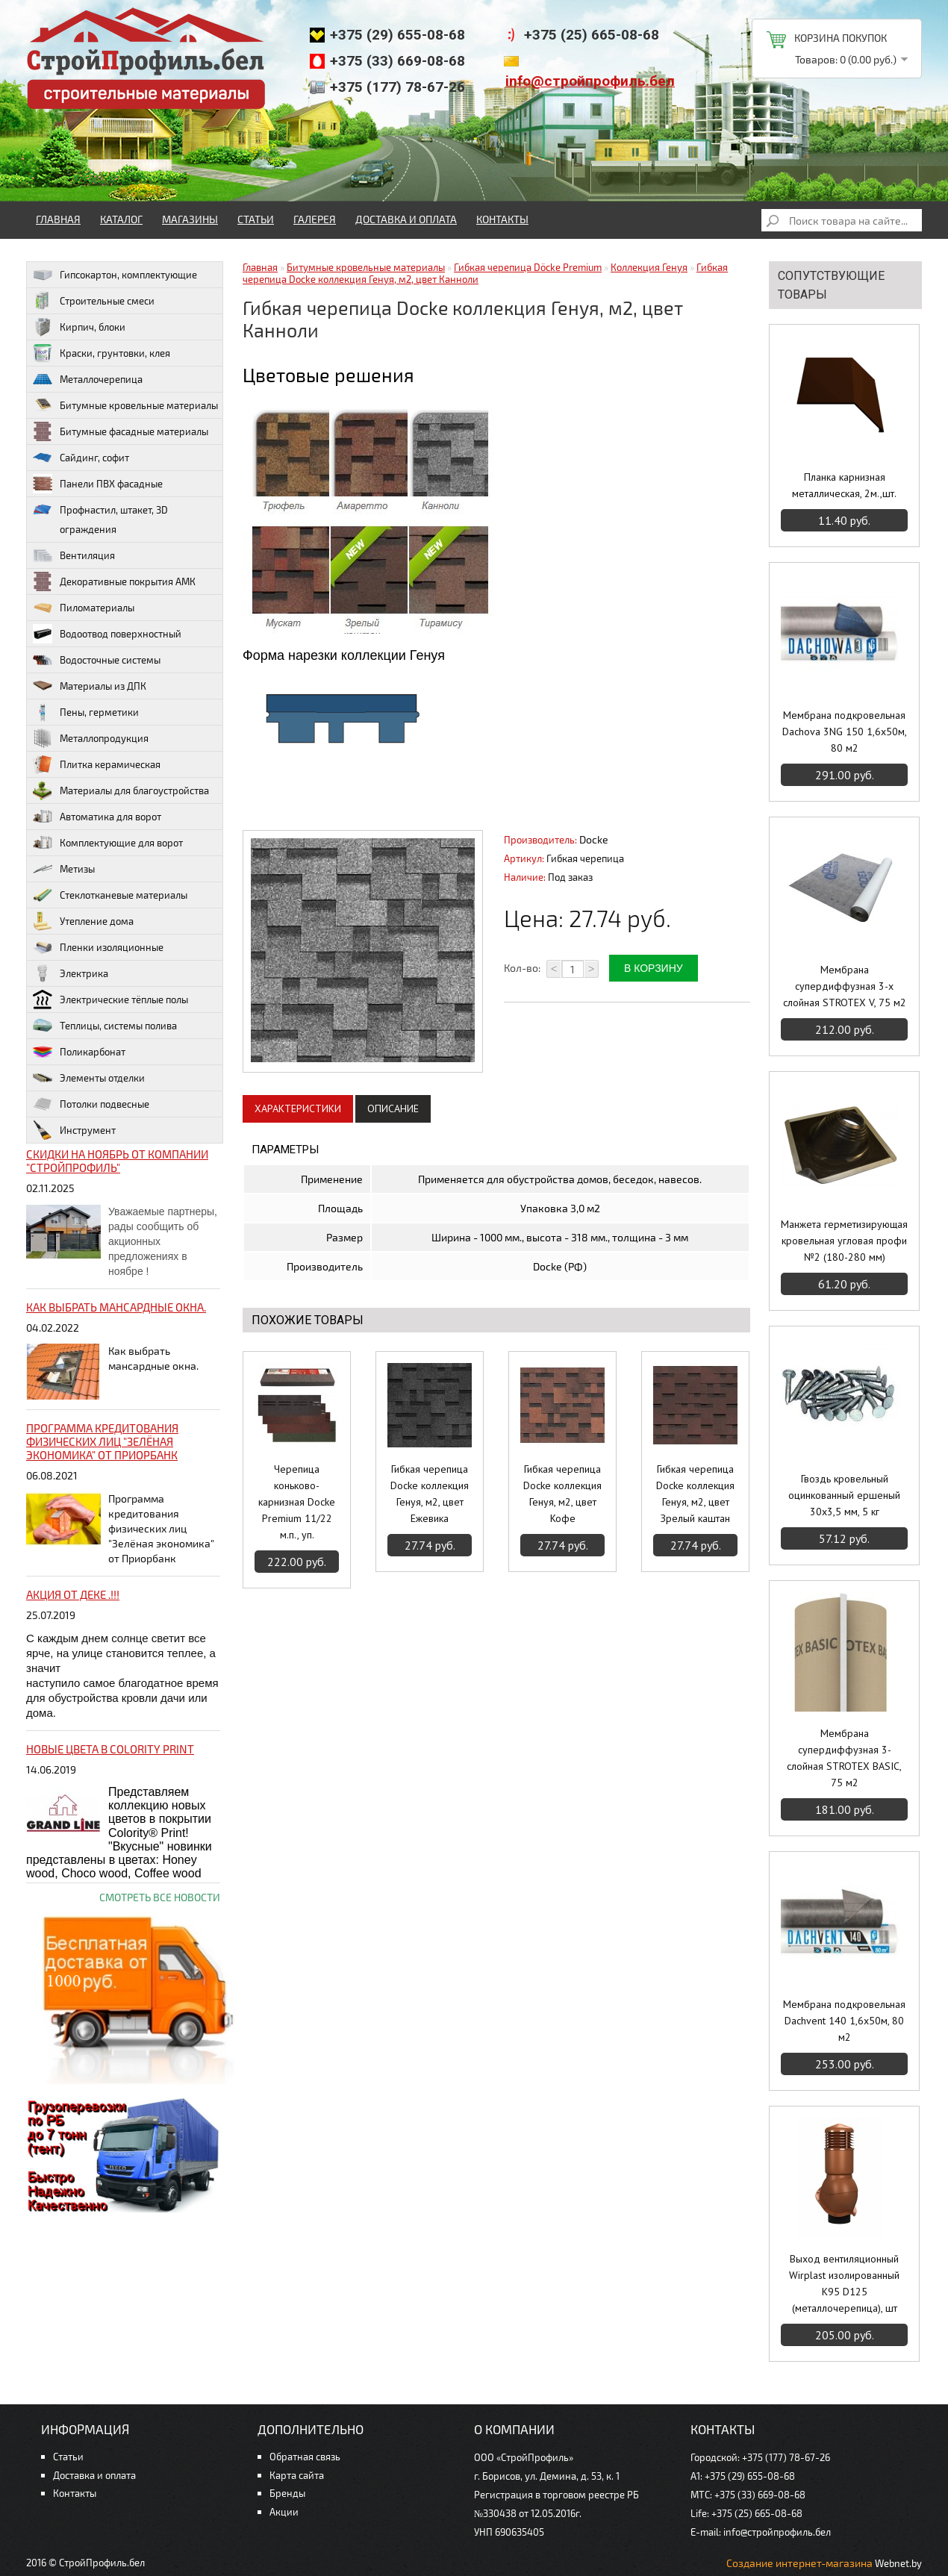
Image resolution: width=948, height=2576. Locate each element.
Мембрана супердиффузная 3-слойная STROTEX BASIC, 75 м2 (844, 1758)
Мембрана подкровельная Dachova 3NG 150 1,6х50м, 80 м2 (844, 731)
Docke (593, 839)
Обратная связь (304, 2457)
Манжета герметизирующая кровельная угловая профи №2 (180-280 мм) (844, 1240)
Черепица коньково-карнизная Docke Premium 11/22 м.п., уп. (296, 1501)
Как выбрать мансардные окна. (116, 1307)
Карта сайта (296, 2475)
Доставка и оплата (406, 219)
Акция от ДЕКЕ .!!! (72, 1594)
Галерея (314, 219)
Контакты (502, 219)
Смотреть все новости (159, 1897)
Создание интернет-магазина (799, 2563)
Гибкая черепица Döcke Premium (528, 267)
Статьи (255, 219)
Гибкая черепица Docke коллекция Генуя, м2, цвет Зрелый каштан (695, 1493)
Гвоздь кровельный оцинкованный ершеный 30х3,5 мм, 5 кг (844, 1495)
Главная (58, 219)
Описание (393, 1108)
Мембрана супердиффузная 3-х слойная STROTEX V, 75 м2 (844, 986)
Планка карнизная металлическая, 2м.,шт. (844, 485)
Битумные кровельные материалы (366, 267)
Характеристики (298, 1108)
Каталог (121, 219)
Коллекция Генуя (649, 267)
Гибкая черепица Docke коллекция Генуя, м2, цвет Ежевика (429, 1493)
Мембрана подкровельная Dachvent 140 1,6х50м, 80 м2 (844, 2021)
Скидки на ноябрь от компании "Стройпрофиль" (117, 1160)
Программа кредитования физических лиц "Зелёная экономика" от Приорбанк (102, 1441)
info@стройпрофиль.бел (590, 81)
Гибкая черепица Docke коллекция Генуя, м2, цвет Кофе (562, 1493)
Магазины (190, 219)
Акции (284, 2512)
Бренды (287, 2493)
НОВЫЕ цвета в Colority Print (110, 1749)
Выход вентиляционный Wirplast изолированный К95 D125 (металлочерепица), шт (844, 2283)
